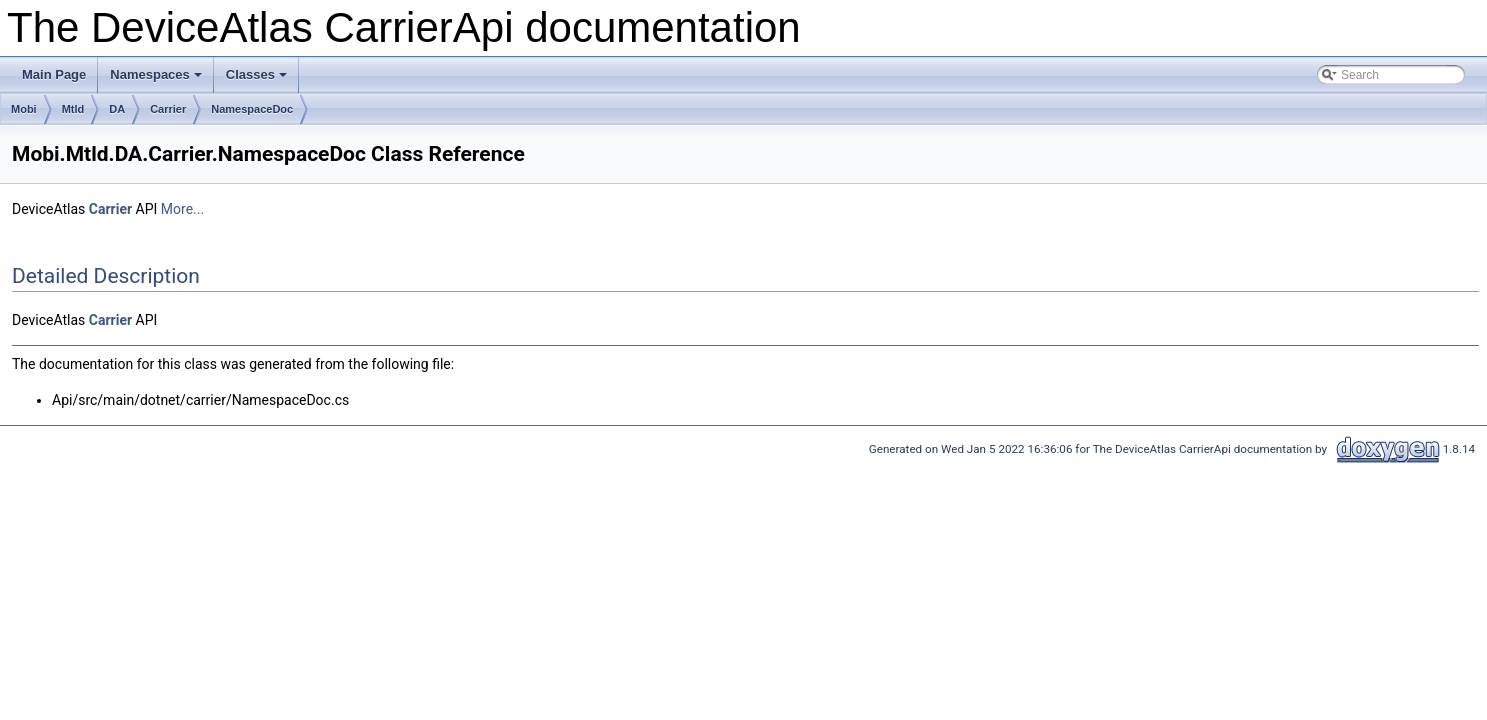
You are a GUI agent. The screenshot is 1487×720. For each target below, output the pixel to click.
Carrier (168, 109)
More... (182, 209)
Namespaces (157, 80)
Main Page (54, 74)
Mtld (73, 109)
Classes (258, 80)
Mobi (24, 109)
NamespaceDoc (252, 109)
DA (117, 109)
